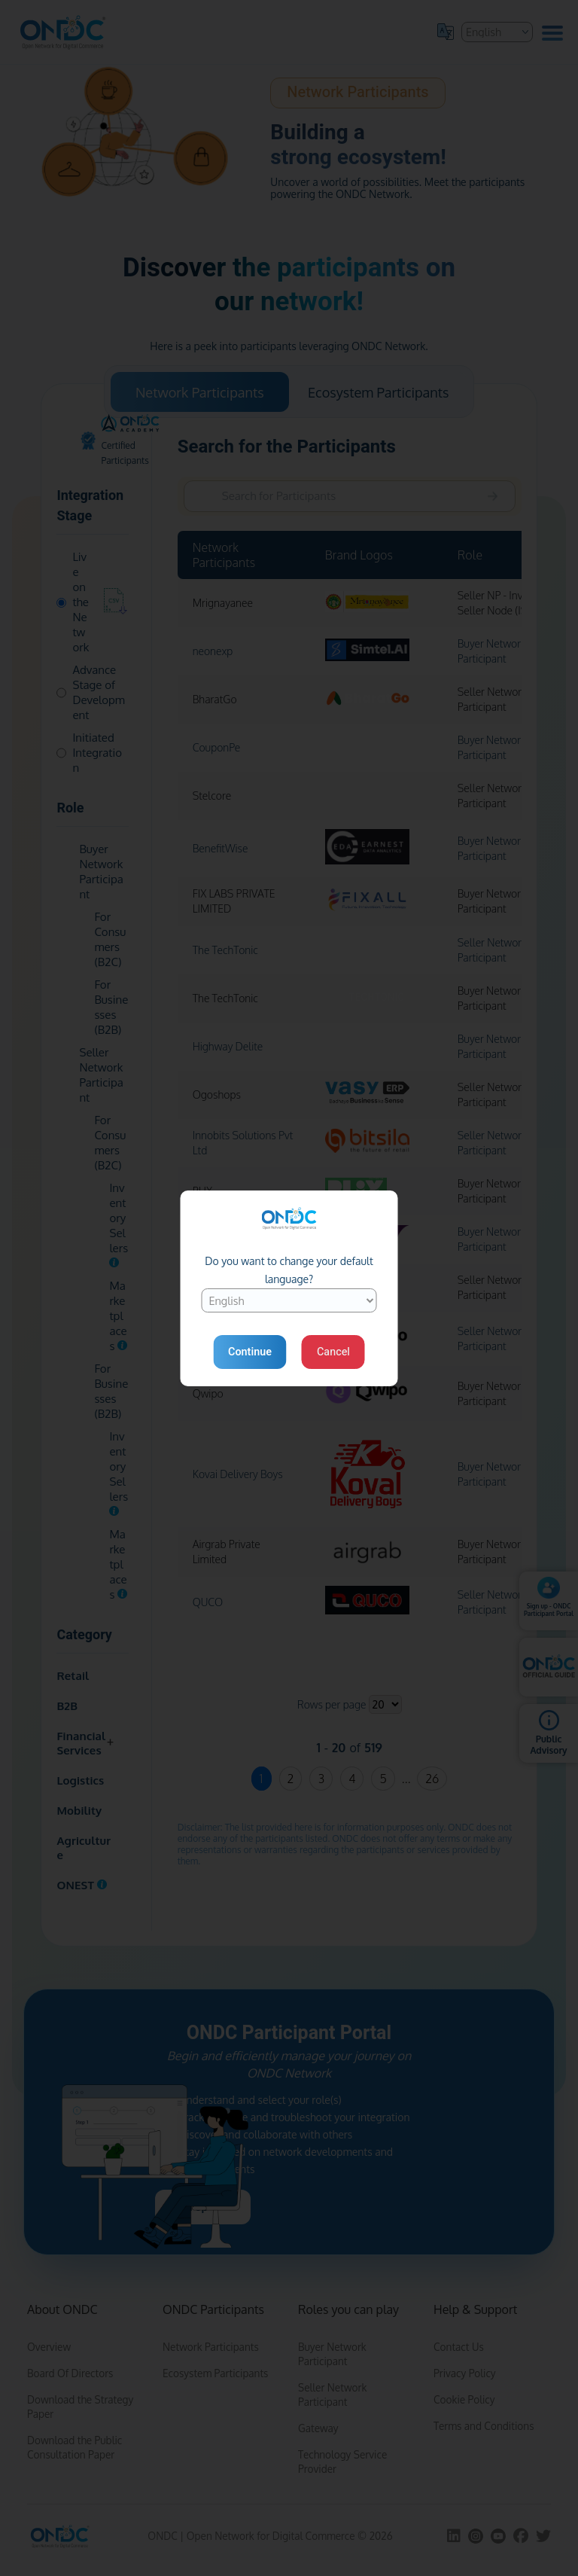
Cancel (333, 1352)
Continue (250, 1352)
